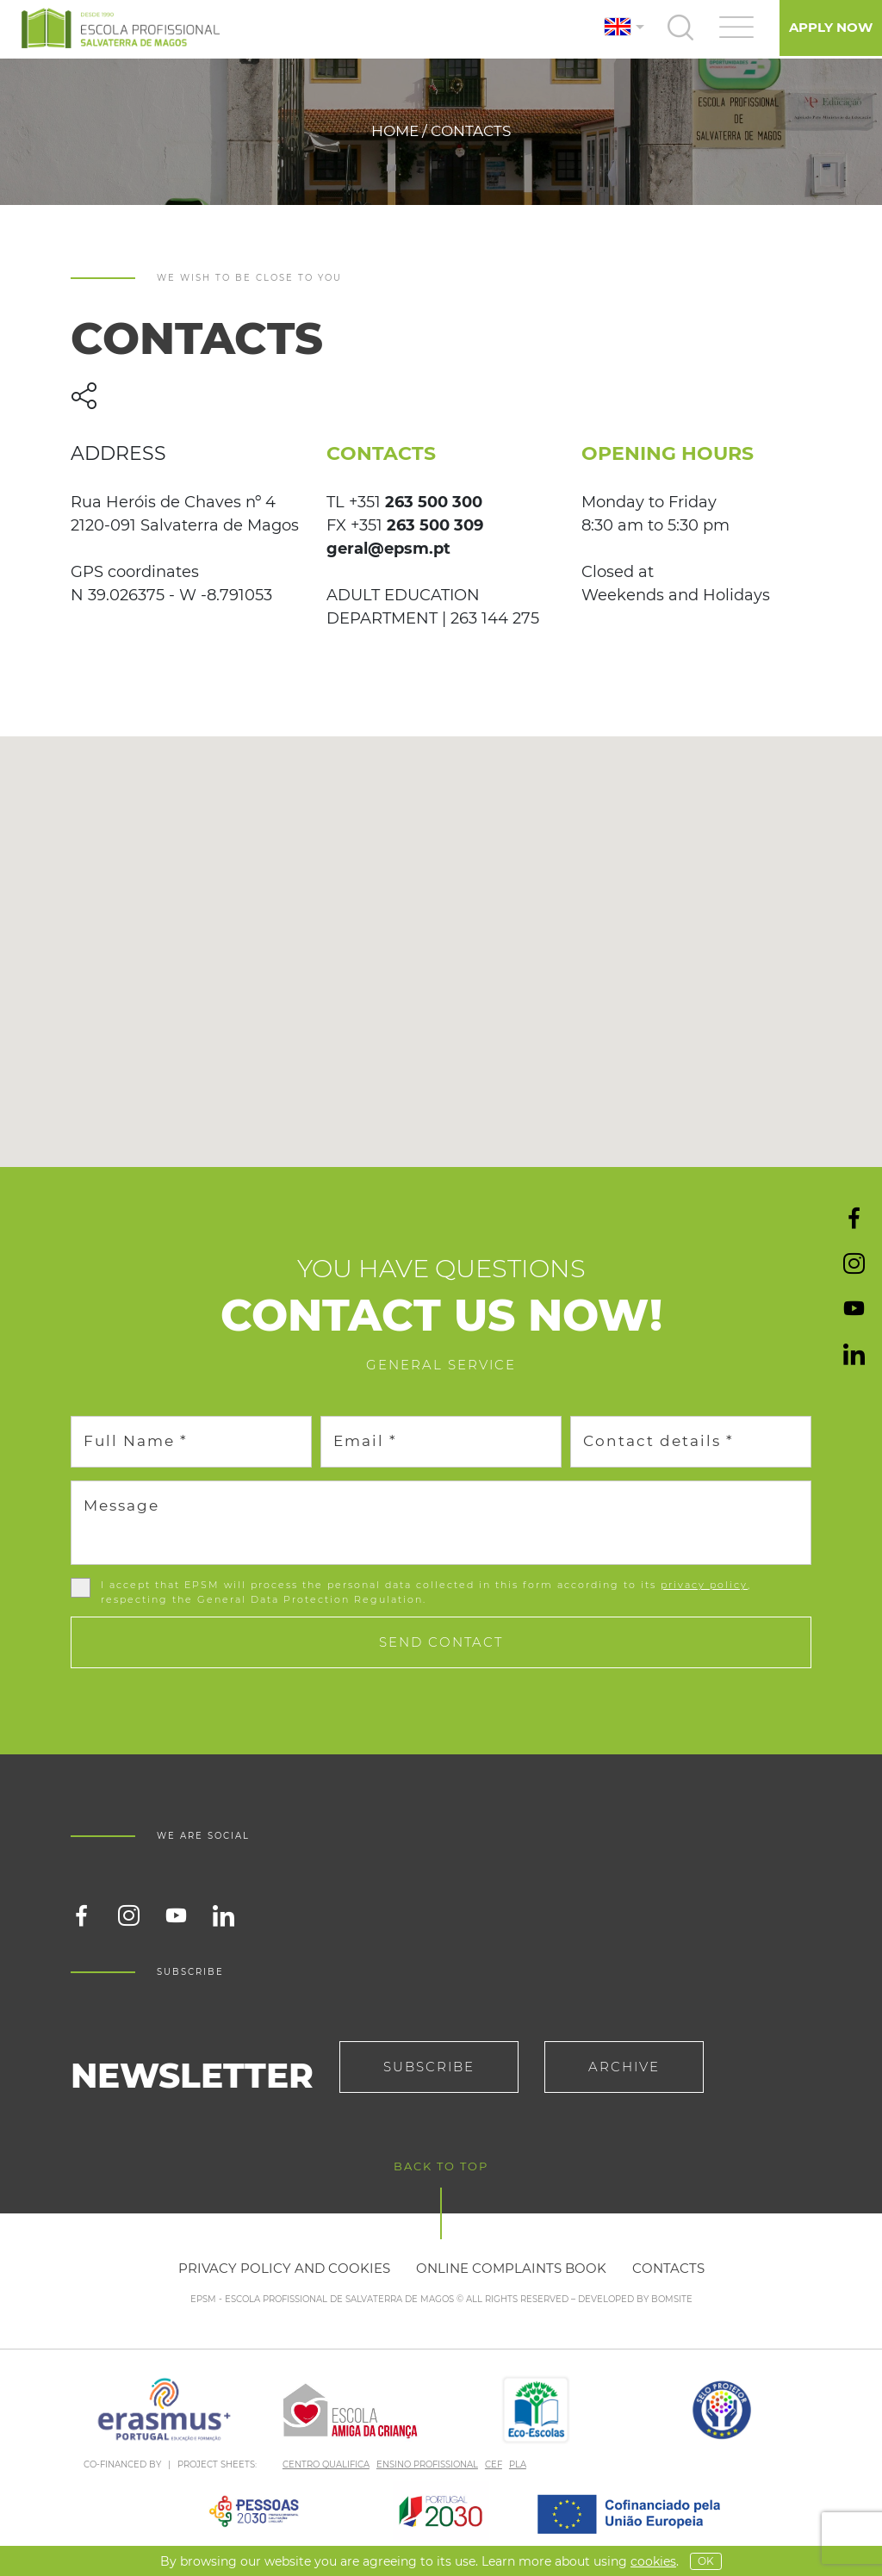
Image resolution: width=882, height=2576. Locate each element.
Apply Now (831, 27)
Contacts (668, 2268)
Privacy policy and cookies (284, 2268)
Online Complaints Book (511, 2268)
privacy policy (704, 1585)
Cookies (653, 2561)
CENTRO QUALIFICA (326, 2464)
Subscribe (429, 2066)
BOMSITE (672, 2299)
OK (706, 2560)
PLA (517, 2464)
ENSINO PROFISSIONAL (427, 2464)
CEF (493, 2464)
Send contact (441, 1642)
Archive (624, 2066)
